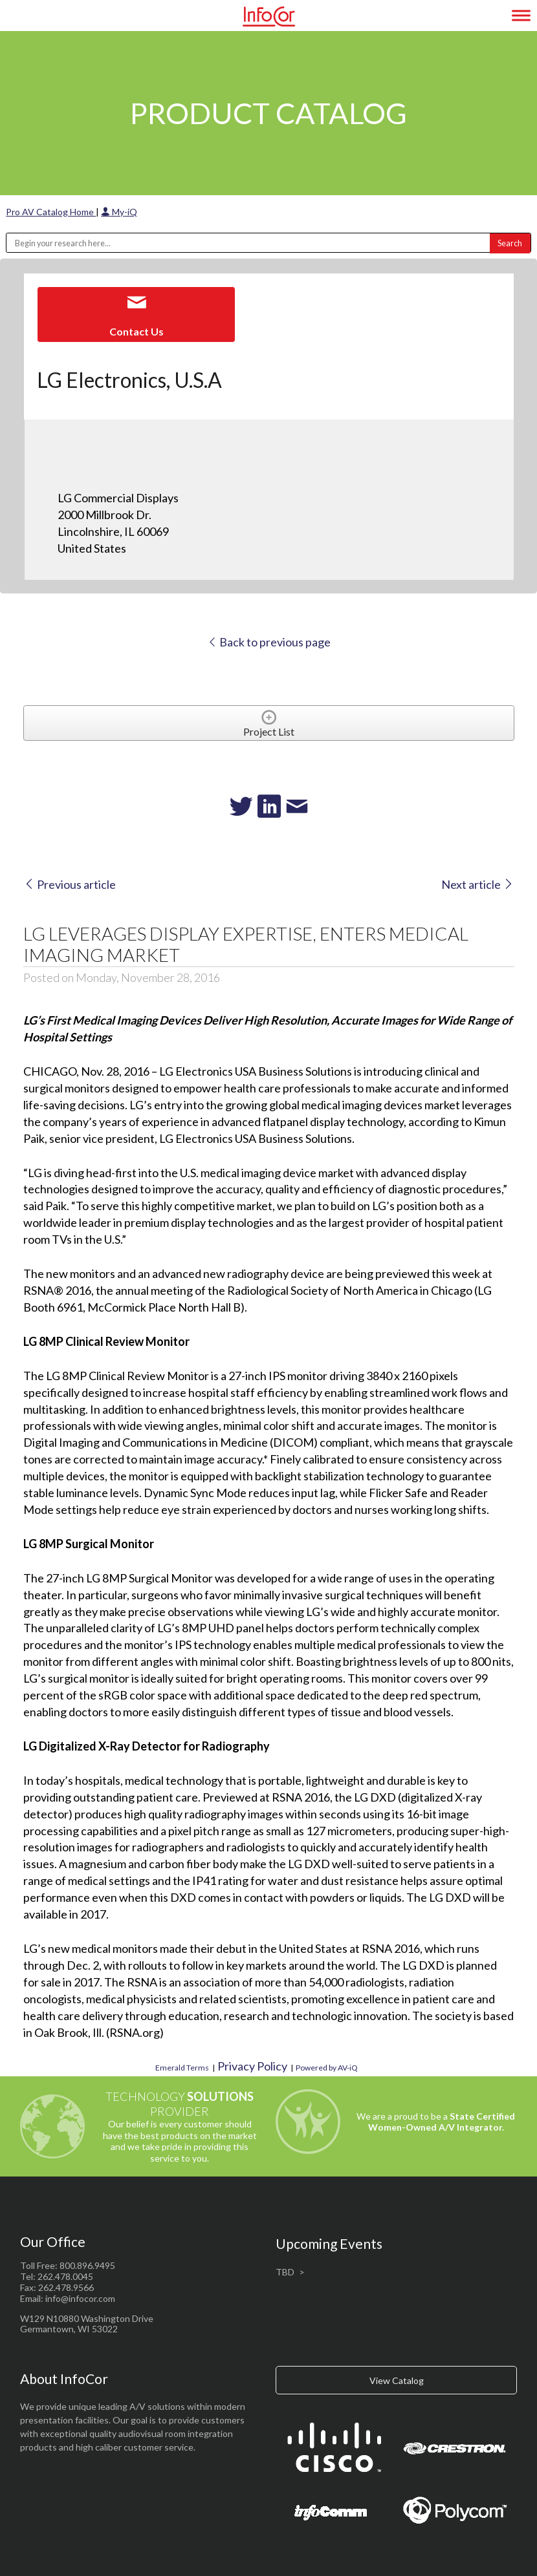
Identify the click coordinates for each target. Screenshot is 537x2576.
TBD (285, 2271)
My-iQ (119, 211)
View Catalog (396, 2380)
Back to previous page (269, 642)
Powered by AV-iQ (327, 2067)
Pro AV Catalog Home (51, 211)
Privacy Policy (252, 2066)
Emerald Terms (182, 2067)
